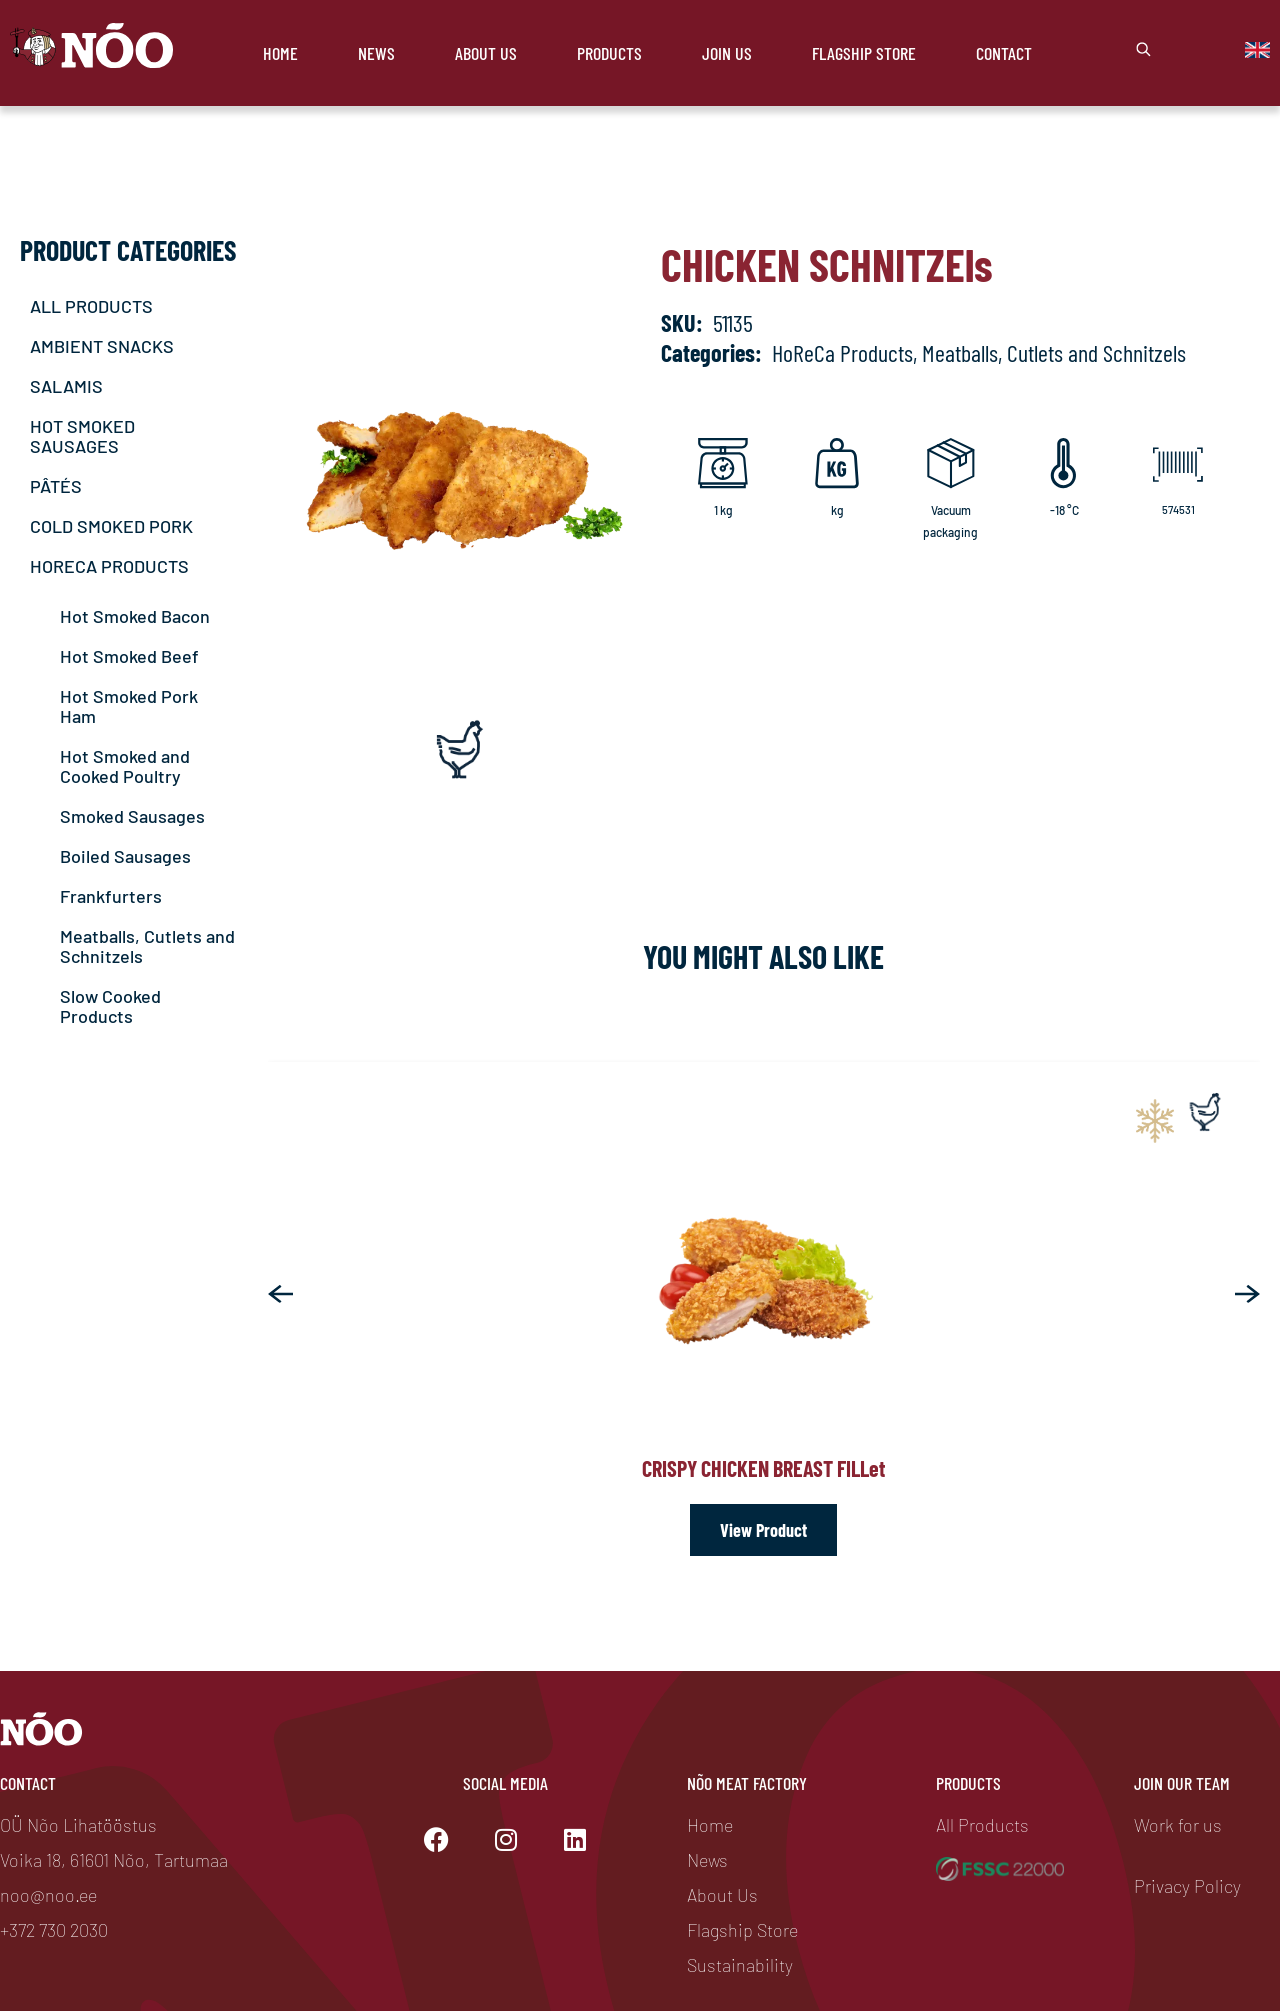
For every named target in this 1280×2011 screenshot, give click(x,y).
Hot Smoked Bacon (135, 616)
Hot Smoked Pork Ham (129, 706)
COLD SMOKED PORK (111, 526)
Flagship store (864, 53)
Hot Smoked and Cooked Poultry (125, 766)
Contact (1004, 53)
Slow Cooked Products (110, 1006)
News (376, 53)
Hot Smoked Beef (129, 656)
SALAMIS (66, 386)
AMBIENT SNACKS (102, 346)
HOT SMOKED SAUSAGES (82, 436)
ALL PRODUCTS (91, 306)
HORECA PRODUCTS (109, 566)
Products (609, 53)
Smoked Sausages (132, 816)
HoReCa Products (842, 352)
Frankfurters (111, 896)
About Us (486, 53)
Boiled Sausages (125, 856)
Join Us (727, 53)
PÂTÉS (56, 486)
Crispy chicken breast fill (763, 1468)
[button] (280, 1294)
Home (280, 53)
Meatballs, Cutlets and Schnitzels (147, 946)
